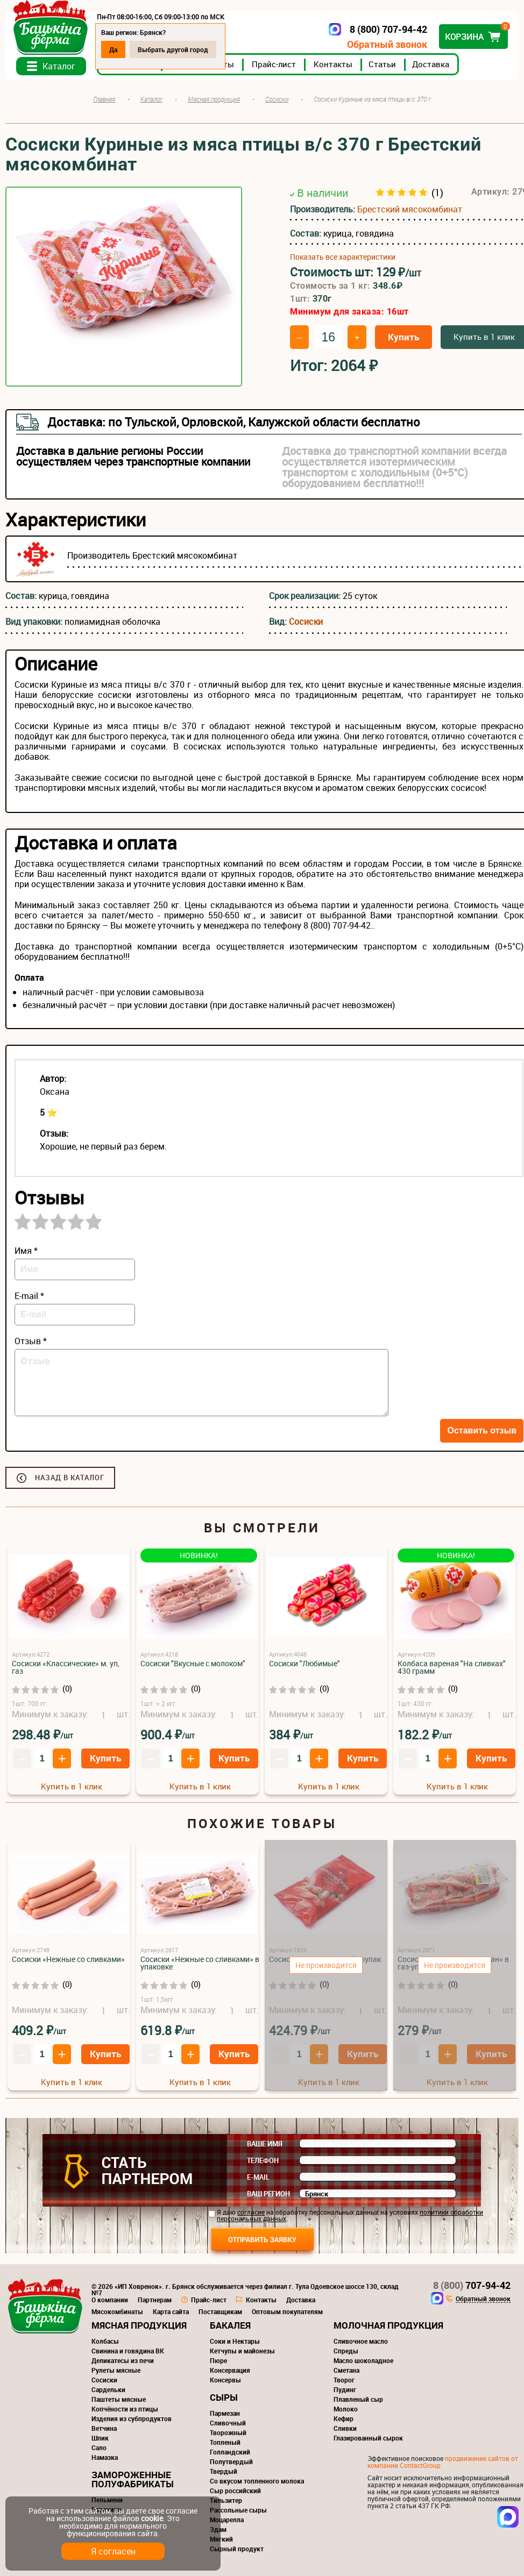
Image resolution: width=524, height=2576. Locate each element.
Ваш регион (268, 2194)
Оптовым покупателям (287, 2311)
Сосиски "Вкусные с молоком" (192, 1663)
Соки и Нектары (235, 2341)
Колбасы (105, 2341)
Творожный (228, 2432)
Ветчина (104, 2428)
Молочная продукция (388, 2325)
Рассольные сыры (238, 2510)
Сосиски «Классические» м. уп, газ (65, 1667)
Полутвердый (231, 2461)
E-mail (258, 2177)
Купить (403, 337)
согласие (251, 2212)
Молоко (346, 2408)
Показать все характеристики (342, 257)
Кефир (343, 2418)
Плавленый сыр (358, 2399)
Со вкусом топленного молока (257, 2481)
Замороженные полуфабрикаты (132, 2479)
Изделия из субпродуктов (131, 2418)
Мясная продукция (139, 2325)
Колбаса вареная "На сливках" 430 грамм (452, 1667)
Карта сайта (171, 2311)
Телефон (263, 2160)
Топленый (225, 2442)
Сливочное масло (361, 2341)
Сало (99, 2447)
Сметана (346, 2370)
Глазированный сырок (368, 2438)
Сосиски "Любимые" (304, 1663)
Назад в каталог (69, 1477)
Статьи (382, 64)
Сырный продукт (237, 2548)
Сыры (224, 2397)
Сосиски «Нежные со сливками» (68, 1959)
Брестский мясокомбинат (409, 209)
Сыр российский (235, 2490)
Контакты (333, 64)
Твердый (223, 2471)
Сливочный (228, 2422)
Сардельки (108, 2389)
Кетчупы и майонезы (242, 2350)
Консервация (230, 2370)
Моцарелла (227, 2519)
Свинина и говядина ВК (127, 2350)
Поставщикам (220, 2311)
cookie (152, 2518)
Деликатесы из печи (122, 2360)
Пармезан (225, 2413)
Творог (344, 2379)
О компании (109, 2299)
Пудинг (345, 2389)
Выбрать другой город (173, 49)
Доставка (430, 64)
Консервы (225, 2379)
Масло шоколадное (363, 2360)
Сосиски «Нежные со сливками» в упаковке (199, 1963)
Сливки (345, 2428)
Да (113, 49)
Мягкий (221, 2539)
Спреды (346, 2350)
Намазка (104, 2457)
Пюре (218, 2360)
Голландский (230, 2451)
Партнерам (155, 2299)
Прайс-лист (274, 64)
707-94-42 (472, 2285)
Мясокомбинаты (117, 2311)
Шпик (100, 2438)
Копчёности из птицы (124, 2408)
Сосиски (306, 621)
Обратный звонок (387, 44)
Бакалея (230, 2325)
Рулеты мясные (115, 2370)
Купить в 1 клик (71, 1786)
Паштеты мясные (118, 2399)
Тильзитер (226, 2500)
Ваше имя (264, 2144)
